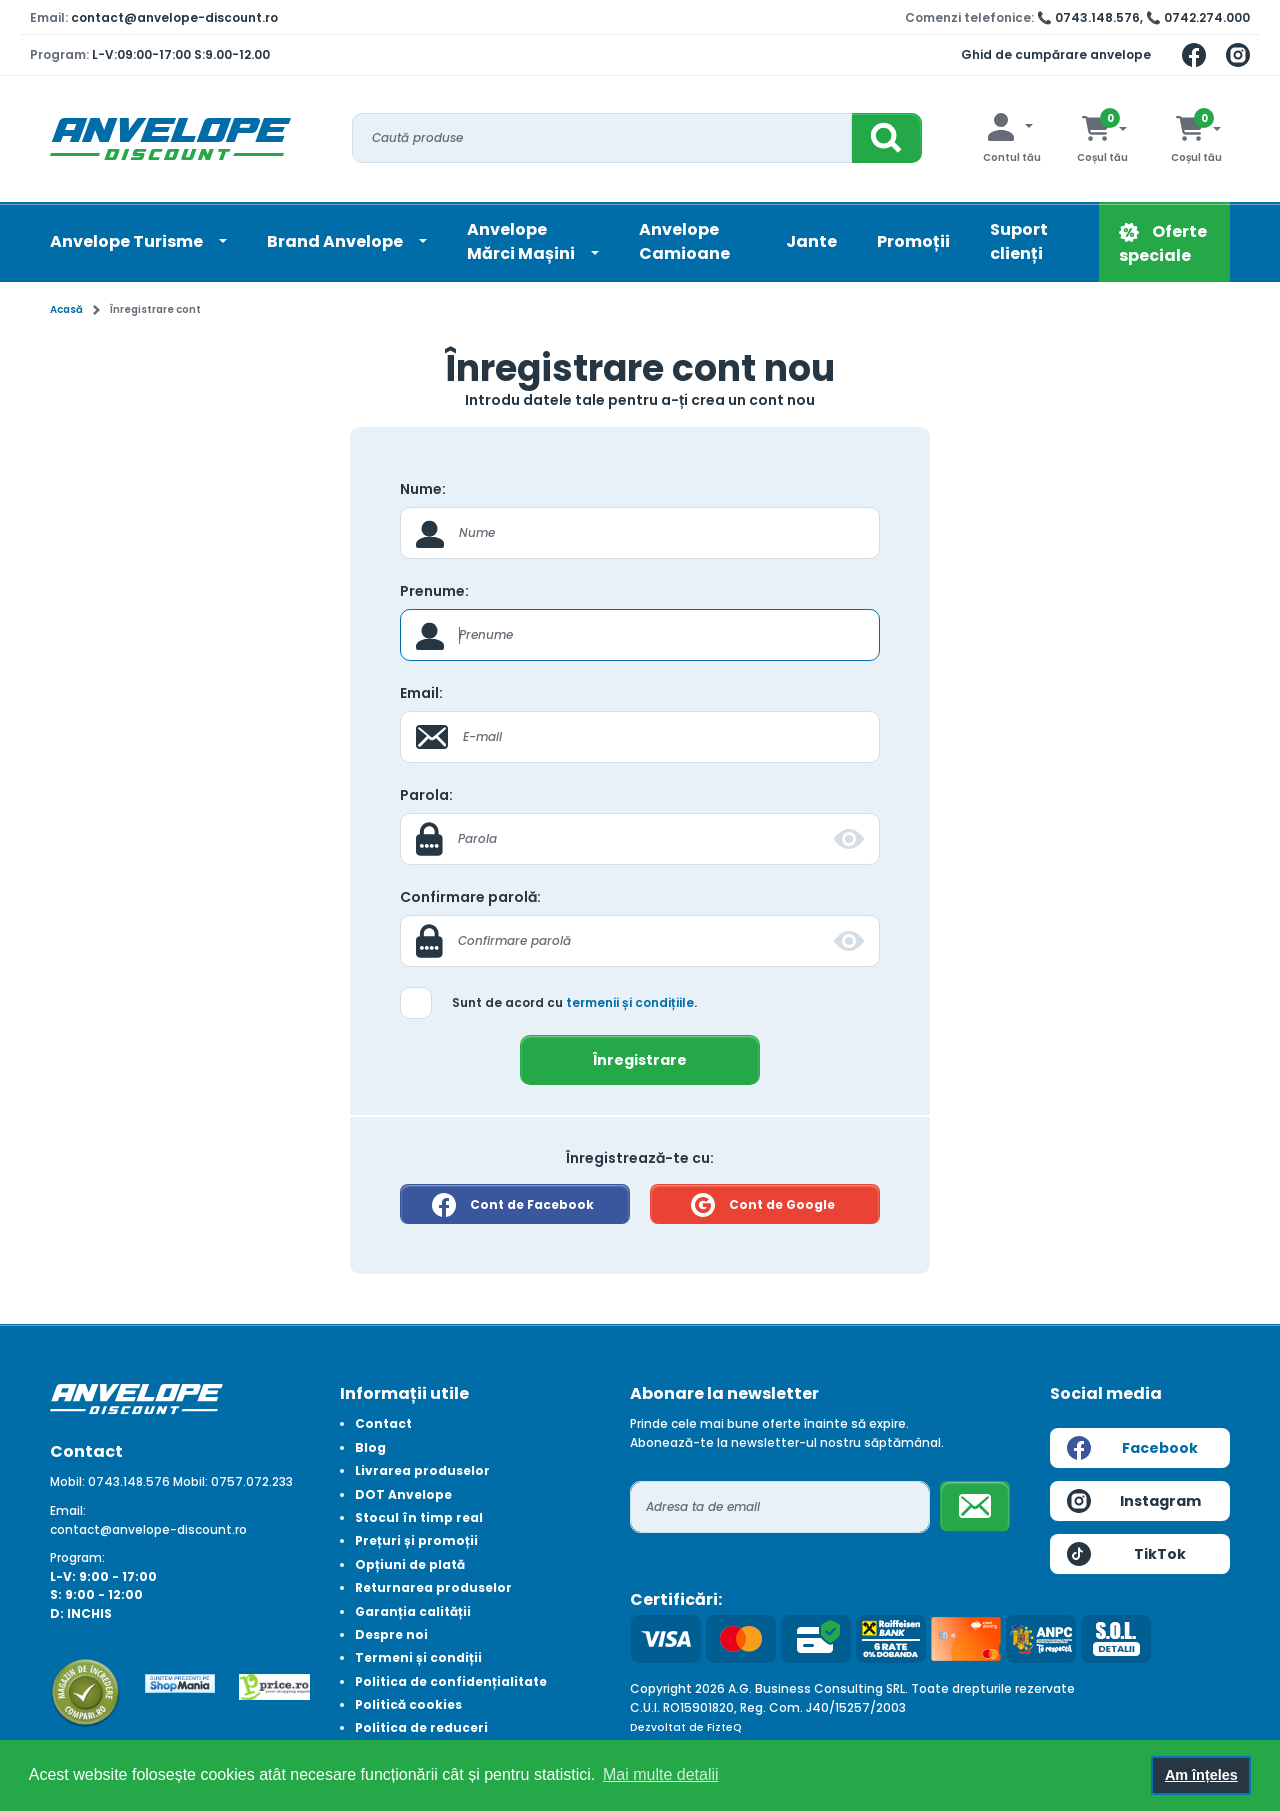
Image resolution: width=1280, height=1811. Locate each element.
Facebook (1132, 1448)
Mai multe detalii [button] (661, 1774)
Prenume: (434, 591)
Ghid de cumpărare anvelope (1056, 54)
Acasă (66, 309)
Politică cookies (408, 1704)
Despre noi (391, 1634)
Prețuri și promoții (416, 1540)
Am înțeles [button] (1201, 1775)
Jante (811, 241)
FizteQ (724, 1727)
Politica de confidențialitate (451, 1681)
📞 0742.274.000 (1198, 17)
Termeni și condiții (418, 1657)
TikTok (1126, 1554)
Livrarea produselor (422, 1470)
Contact (383, 1423)
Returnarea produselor (433, 1587)
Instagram (1134, 1501)
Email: (421, 693)
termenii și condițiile (630, 1002)
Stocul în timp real (419, 1517)
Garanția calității (413, 1611)
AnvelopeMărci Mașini (522, 241)
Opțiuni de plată (410, 1564)
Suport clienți (1019, 241)
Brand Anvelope (336, 241)
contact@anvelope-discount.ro (174, 17)
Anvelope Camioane (684, 241)
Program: (77, 1557)
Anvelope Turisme (128, 241)
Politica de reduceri (421, 1727)
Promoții (913, 241)
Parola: (426, 795)
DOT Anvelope (403, 1494)
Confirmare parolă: (470, 897)
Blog (370, 1447)
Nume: (423, 489)
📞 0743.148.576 (1088, 17)
